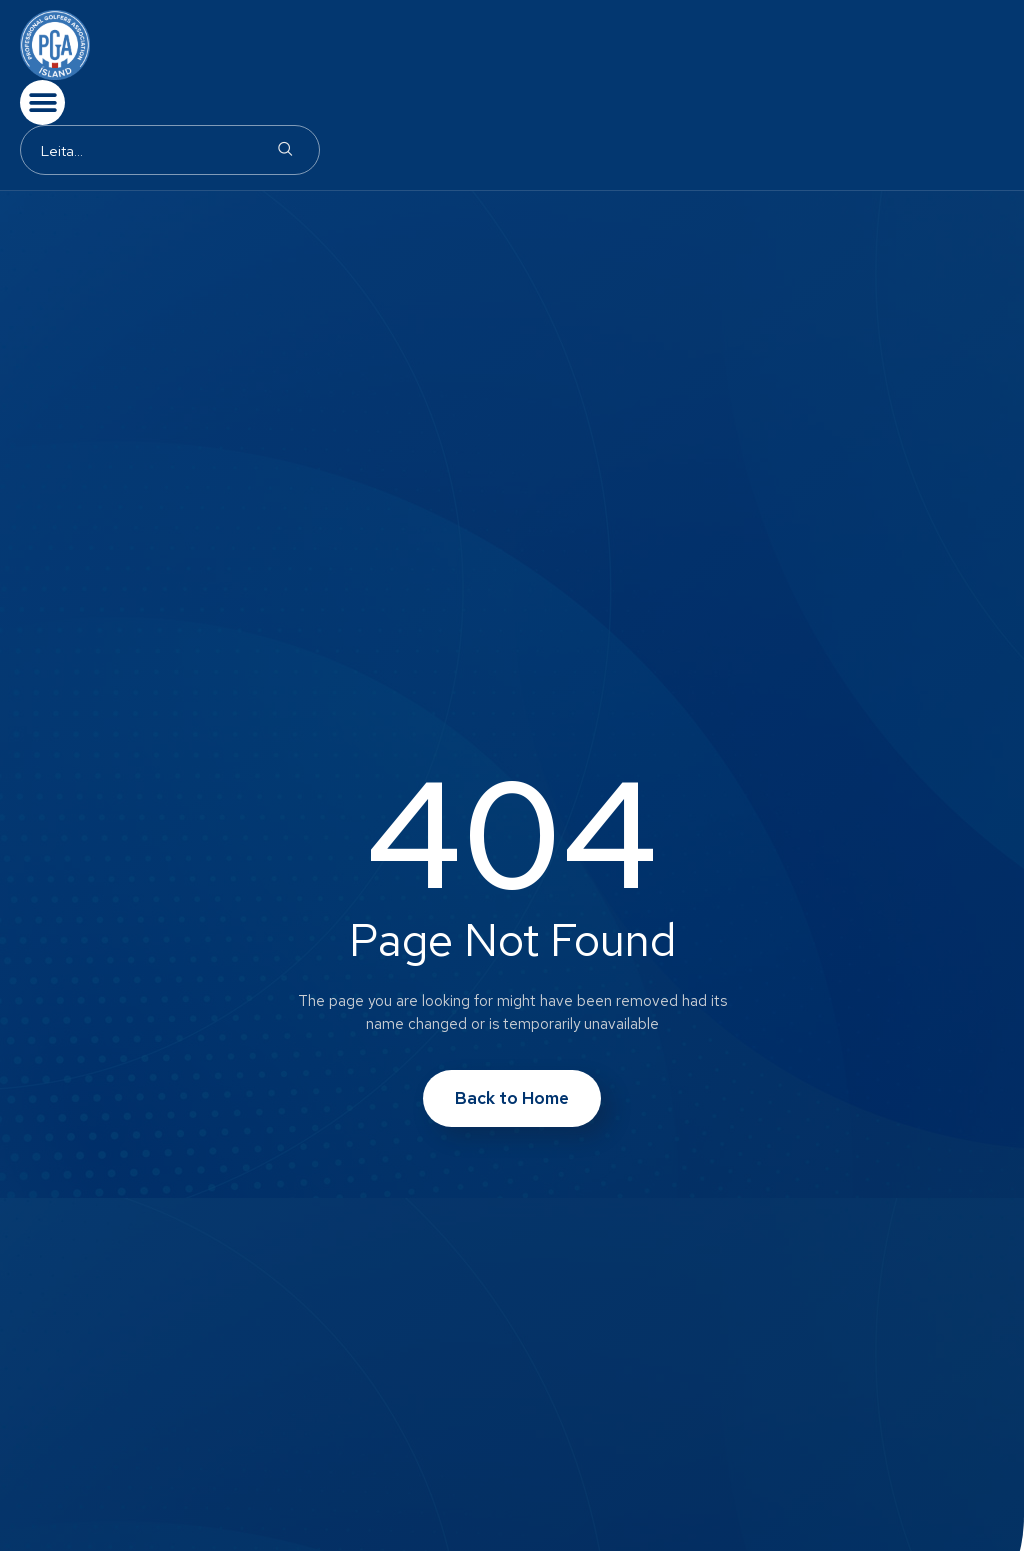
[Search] (285, 150)
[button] (42, 102)
